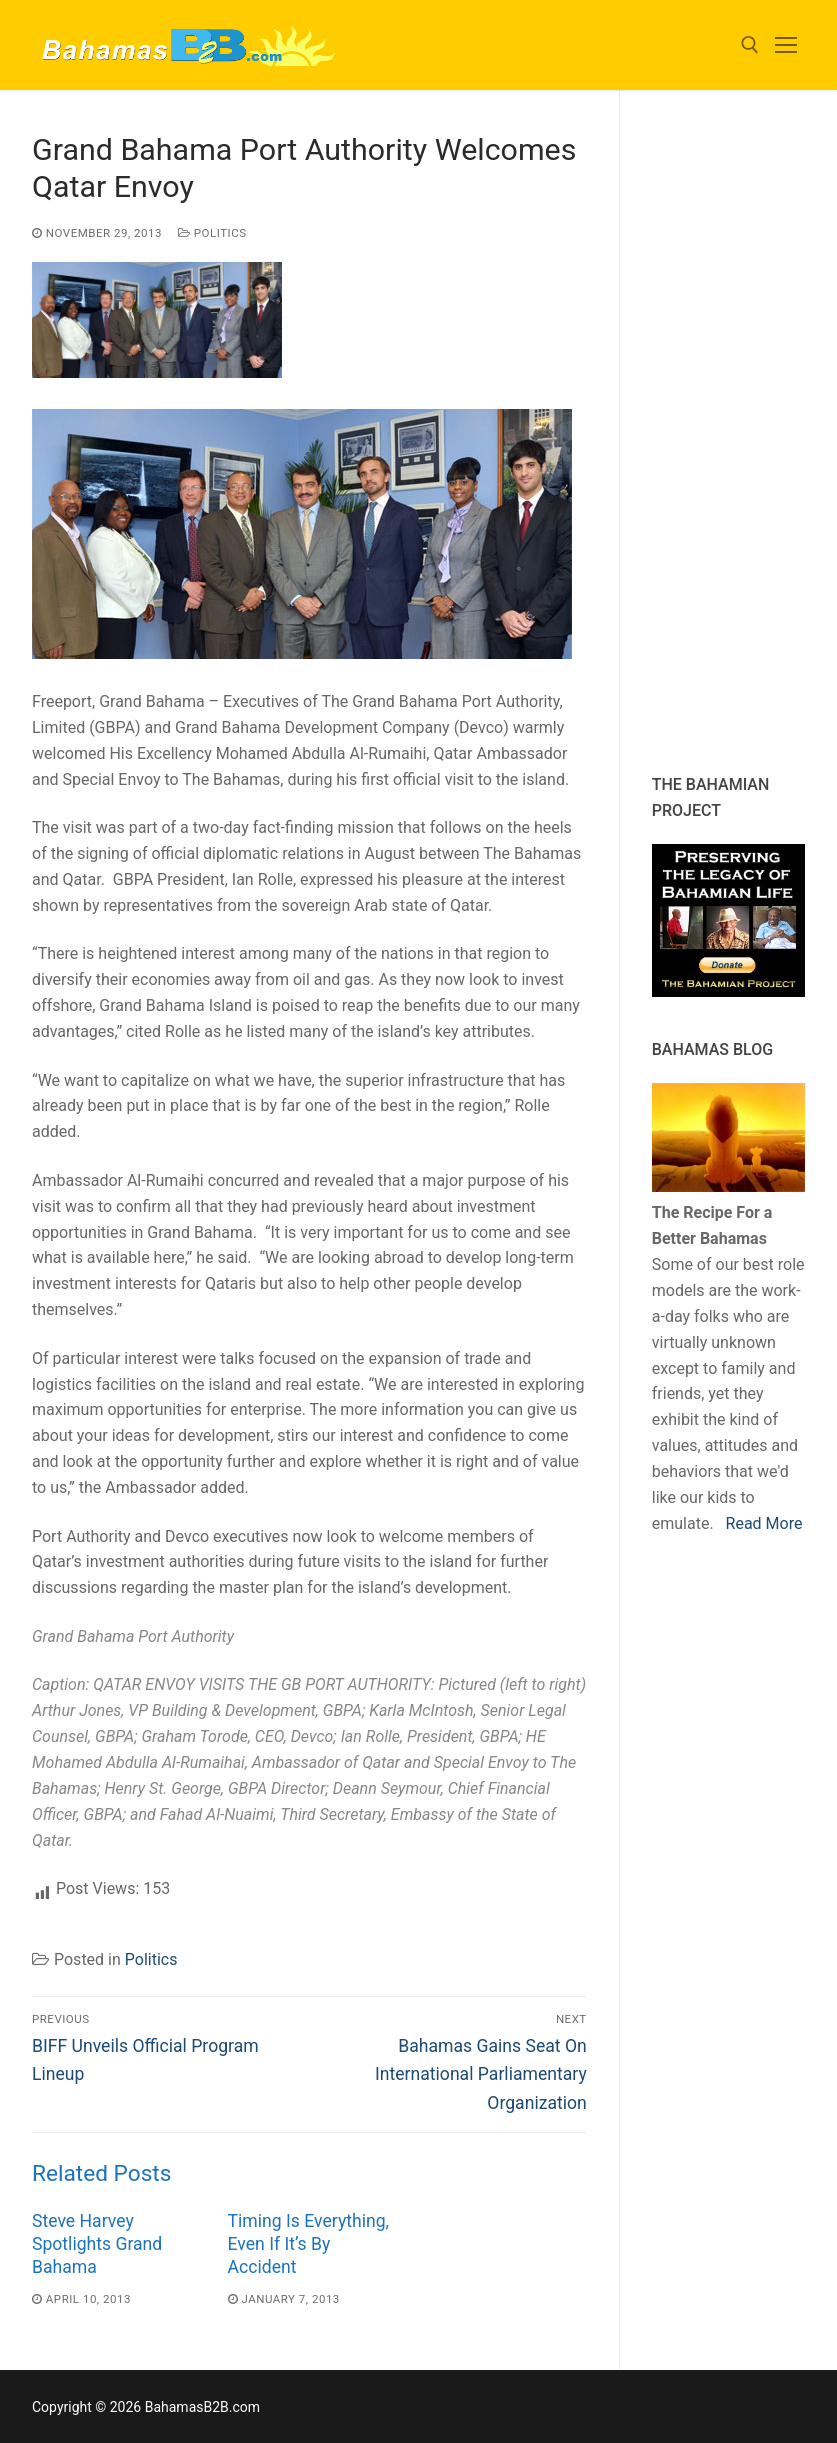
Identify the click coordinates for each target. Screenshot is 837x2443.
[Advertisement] (744, 432)
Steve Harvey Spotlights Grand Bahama (97, 2244)
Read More (764, 1523)
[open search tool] (750, 45)
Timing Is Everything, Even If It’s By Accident (308, 2244)
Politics (212, 233)
